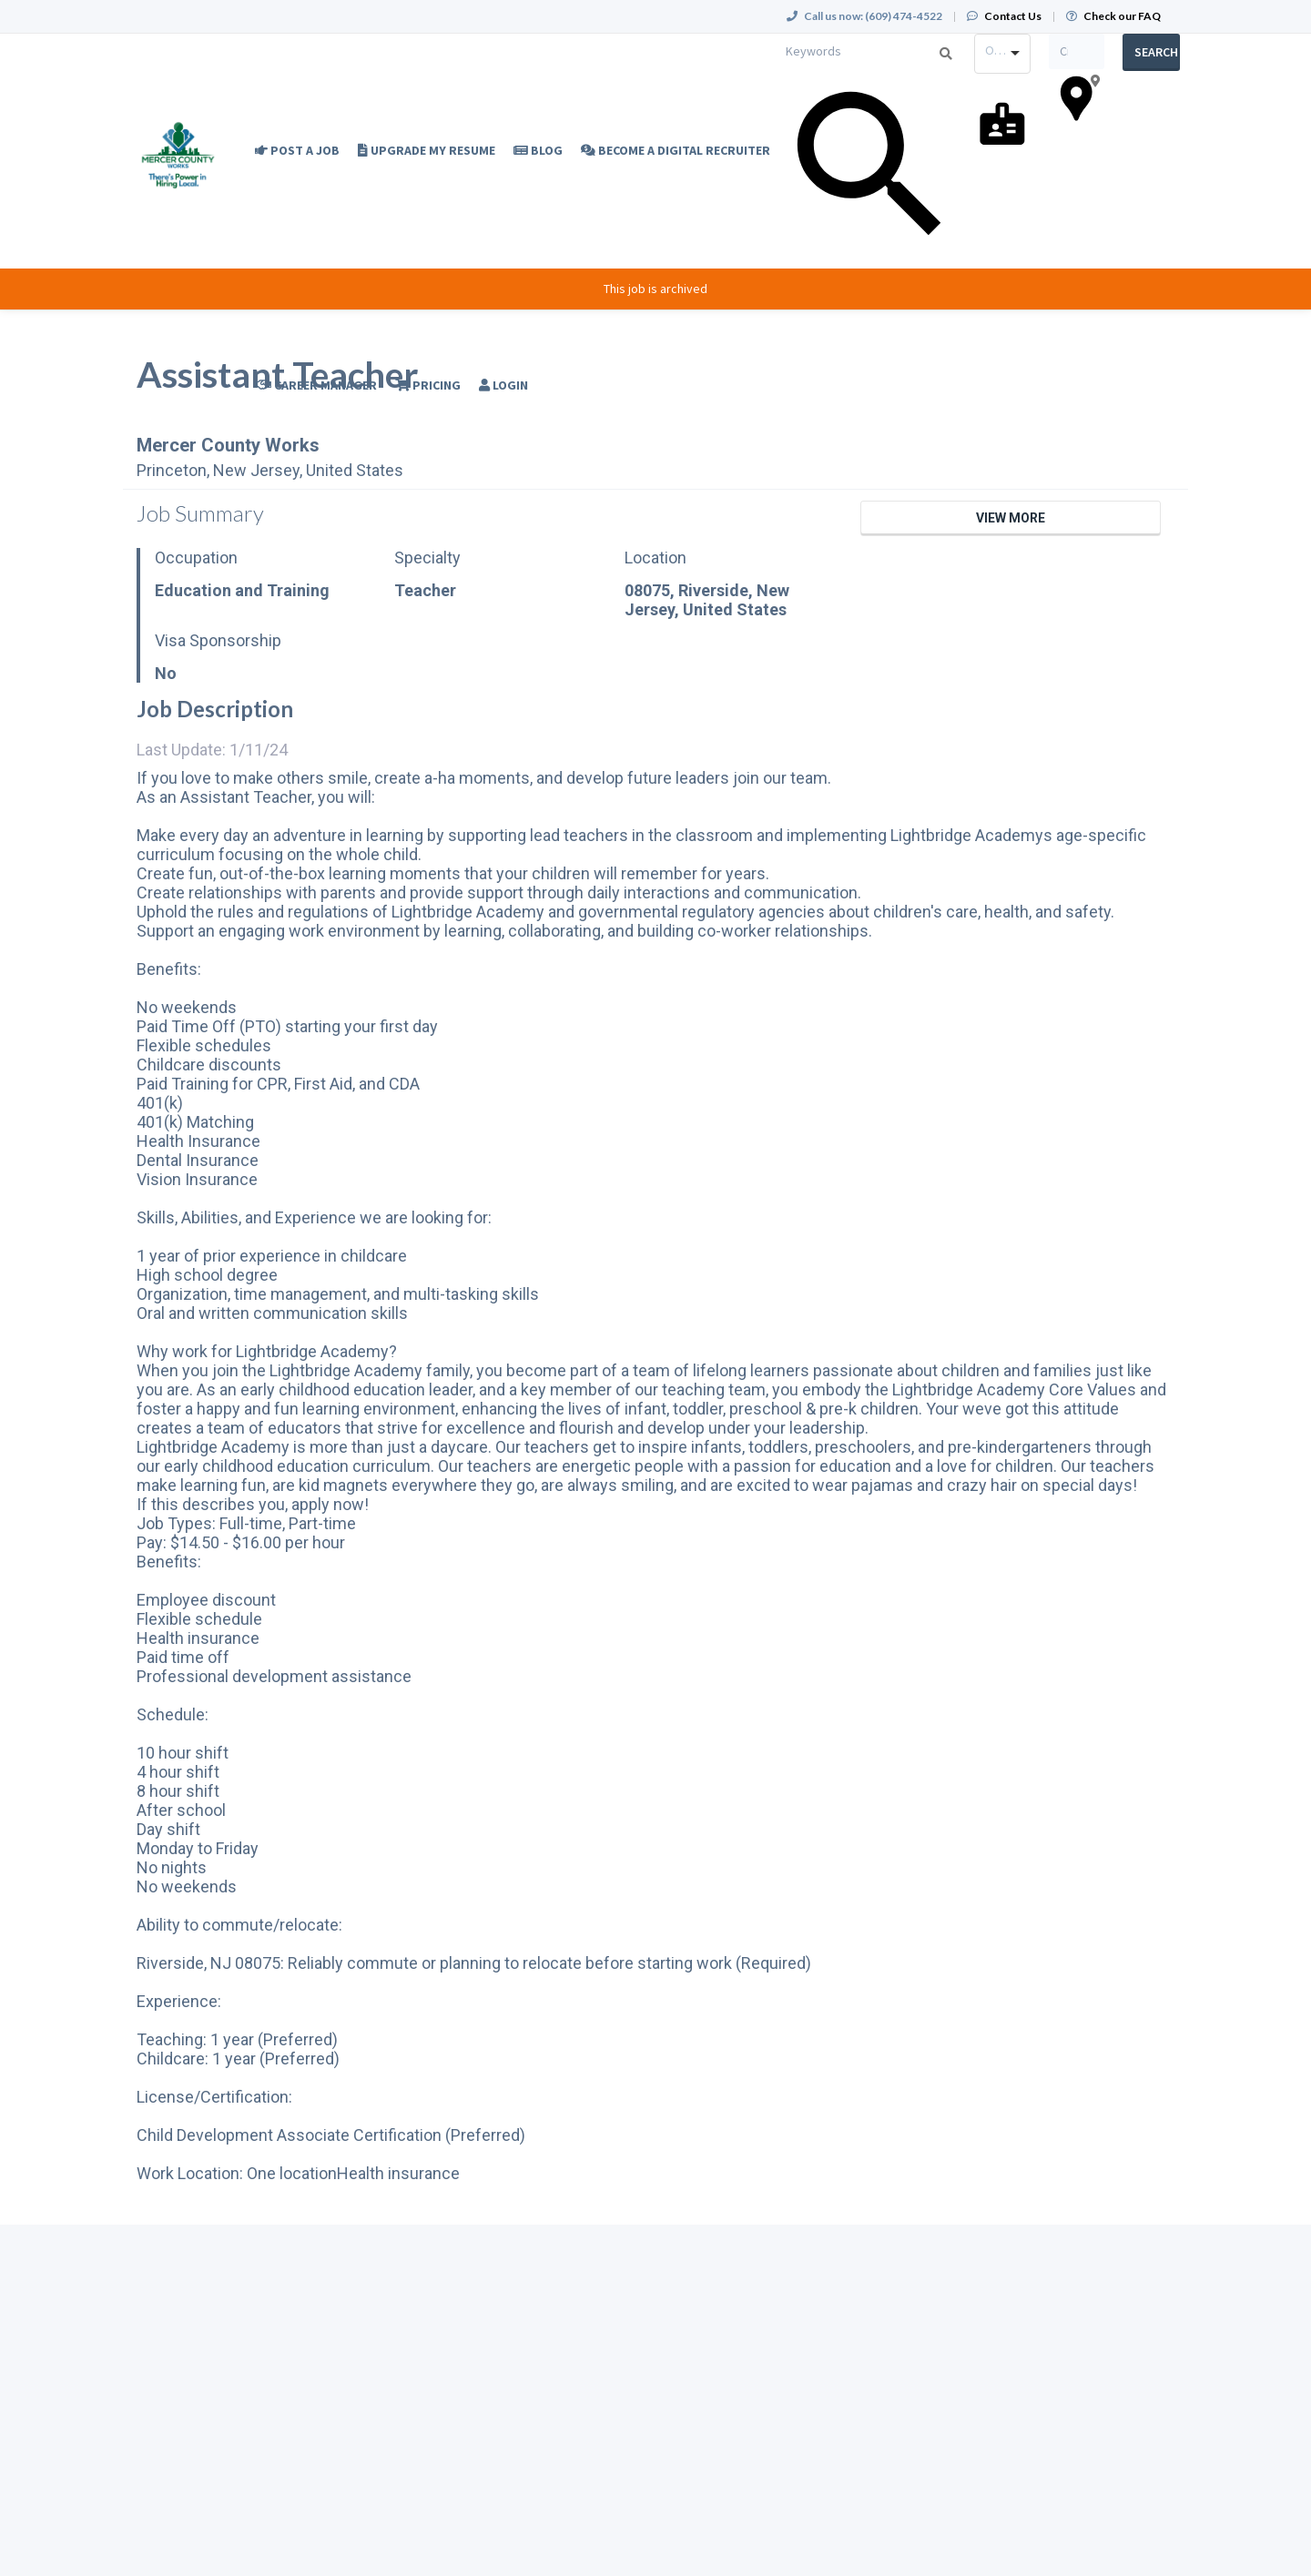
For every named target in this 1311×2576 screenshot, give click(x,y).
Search (1156, 52)
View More (1010, 518)
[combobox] (1002, 54)
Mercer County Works (228, 445)
